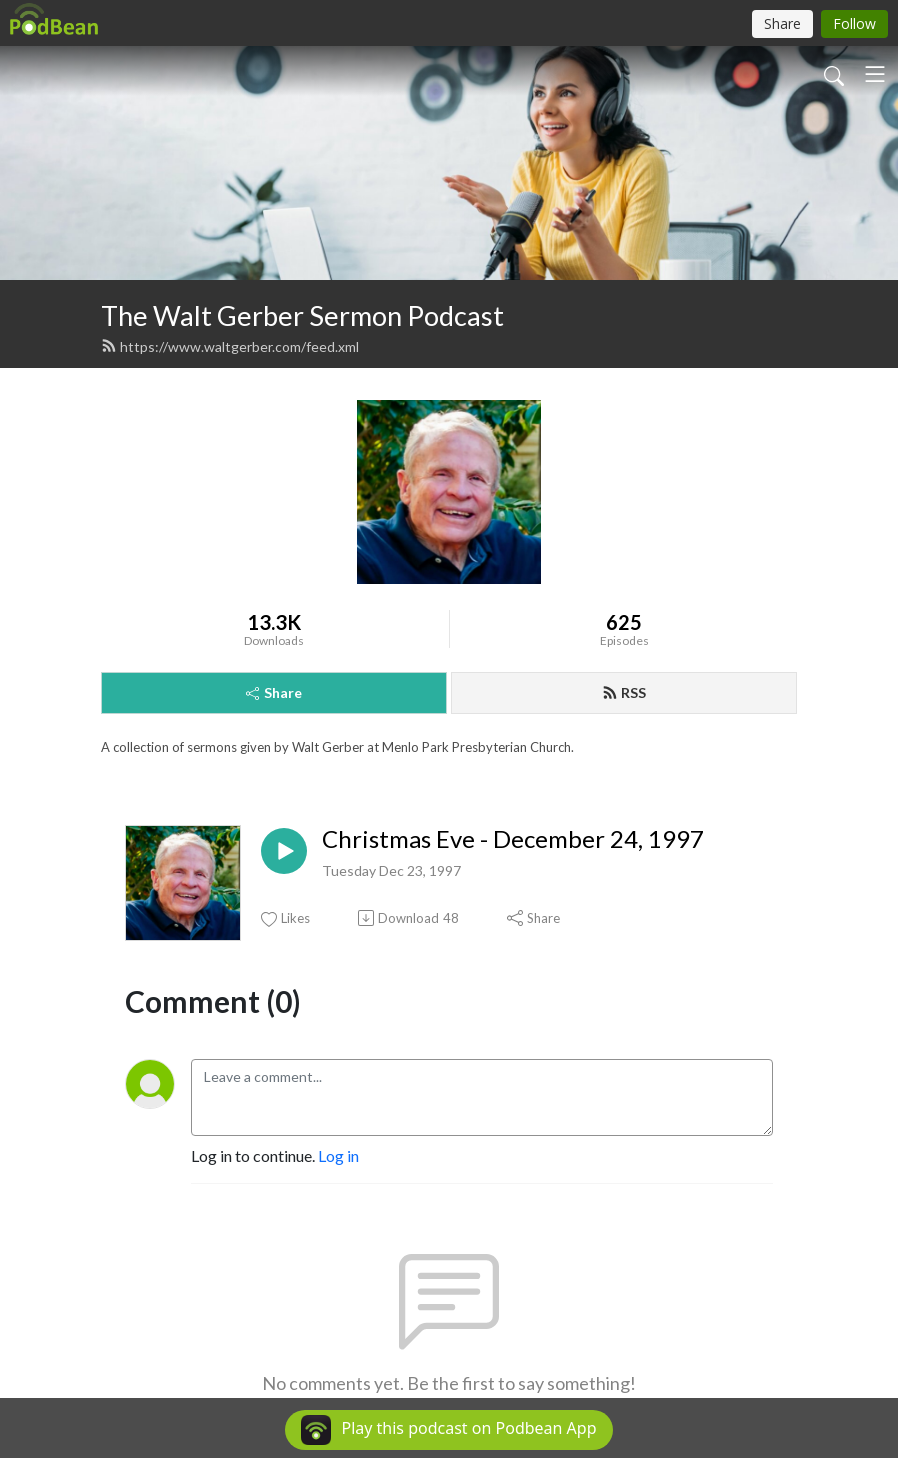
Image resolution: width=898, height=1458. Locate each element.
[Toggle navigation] (875, 74)
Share (274, 692)
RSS (624, 692)
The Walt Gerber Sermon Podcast (302, 315)
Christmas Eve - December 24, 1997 (513, 839)
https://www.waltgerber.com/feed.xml (230, 346)
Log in (338, 1155)
